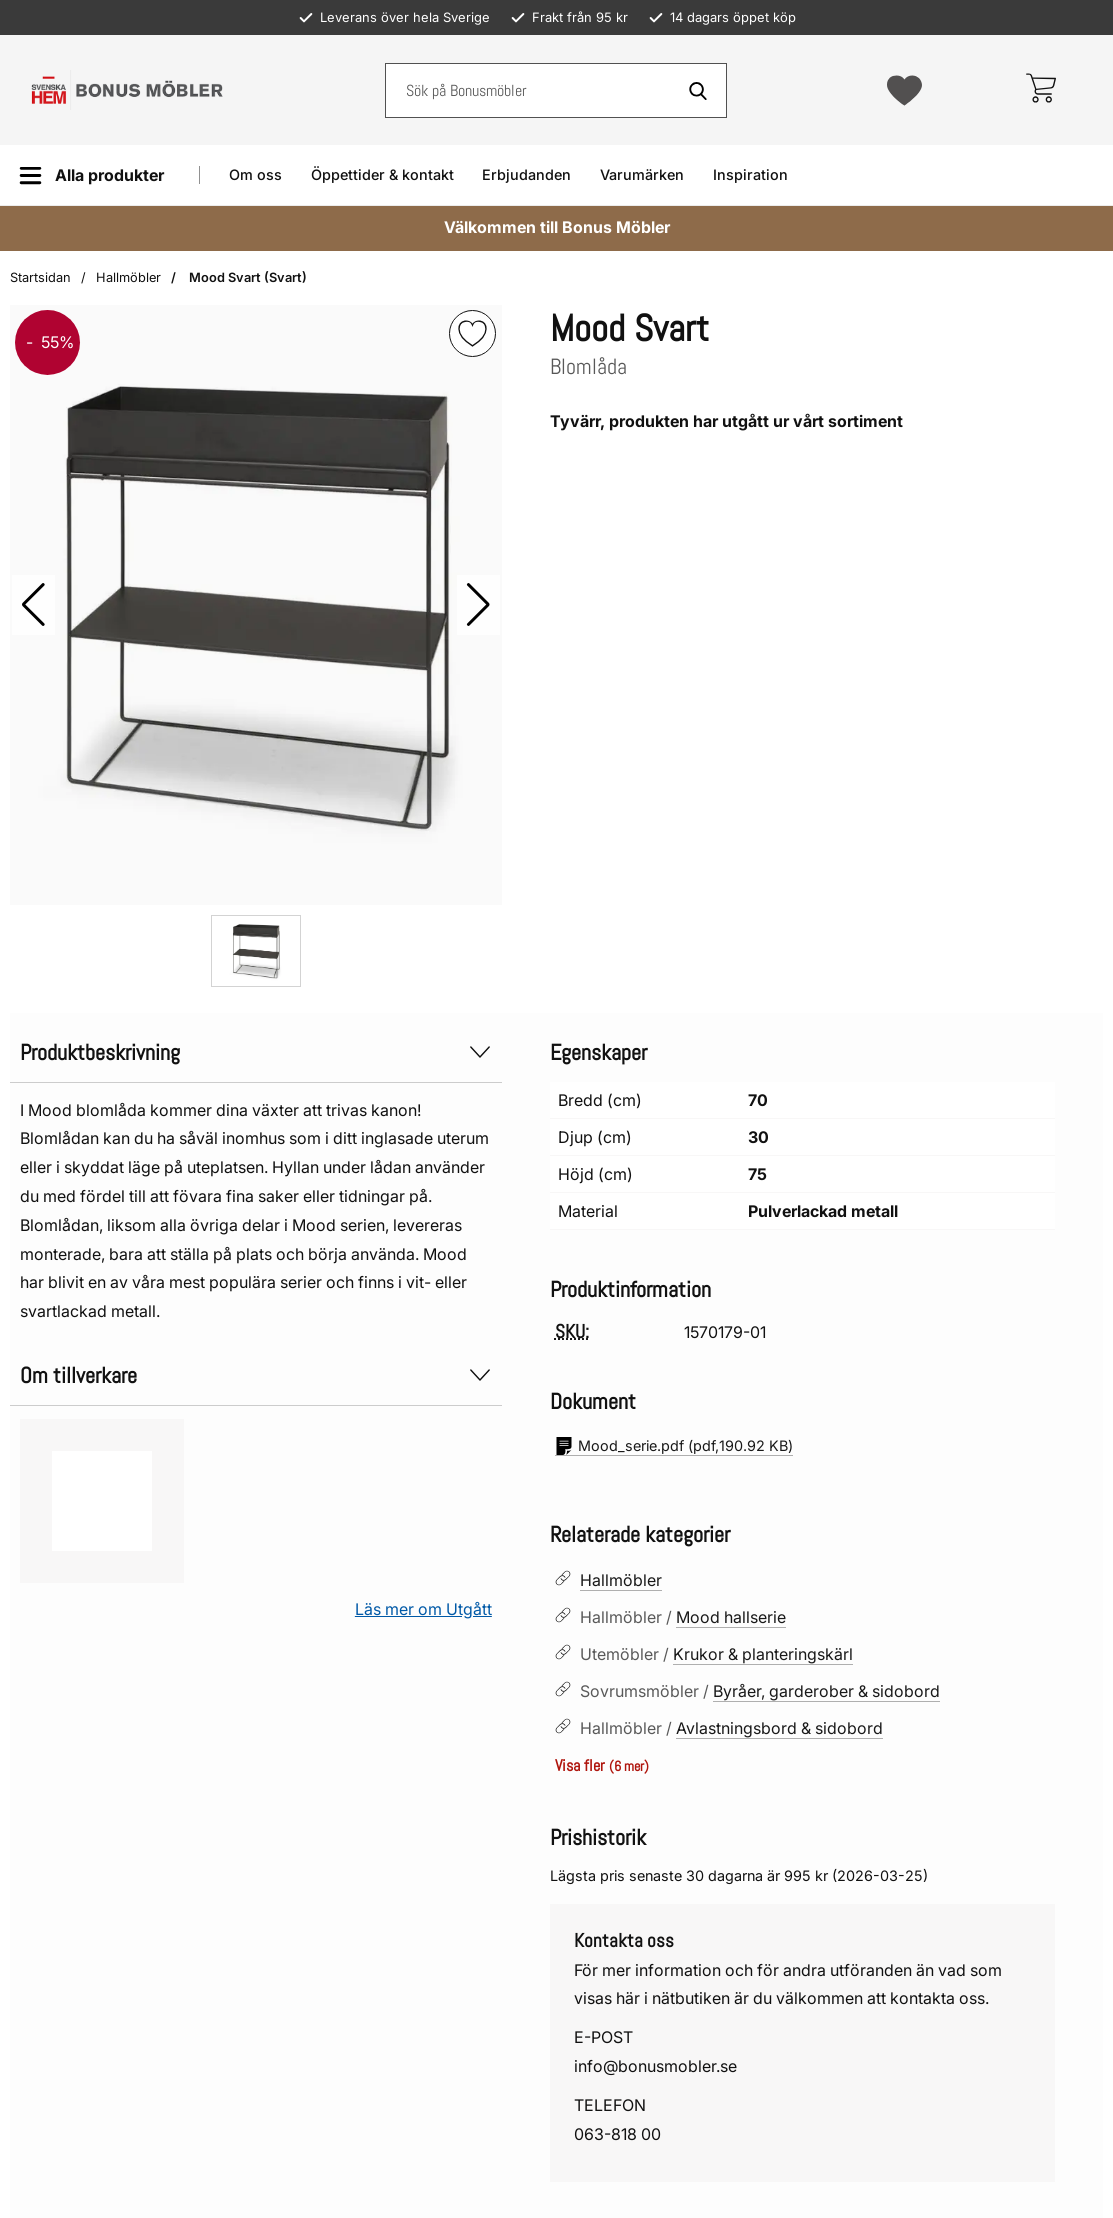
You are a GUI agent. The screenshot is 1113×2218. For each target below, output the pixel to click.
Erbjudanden (526, 174)
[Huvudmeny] (91, 175)
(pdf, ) (674, 1446)
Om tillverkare (256, 1375)
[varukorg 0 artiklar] (1040, 90)
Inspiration (750, 174)
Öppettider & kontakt (382, 174)
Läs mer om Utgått (423, 1609)
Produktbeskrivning (256, 1052)
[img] (472, 333)
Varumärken (642, 174)
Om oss (255, 174)
